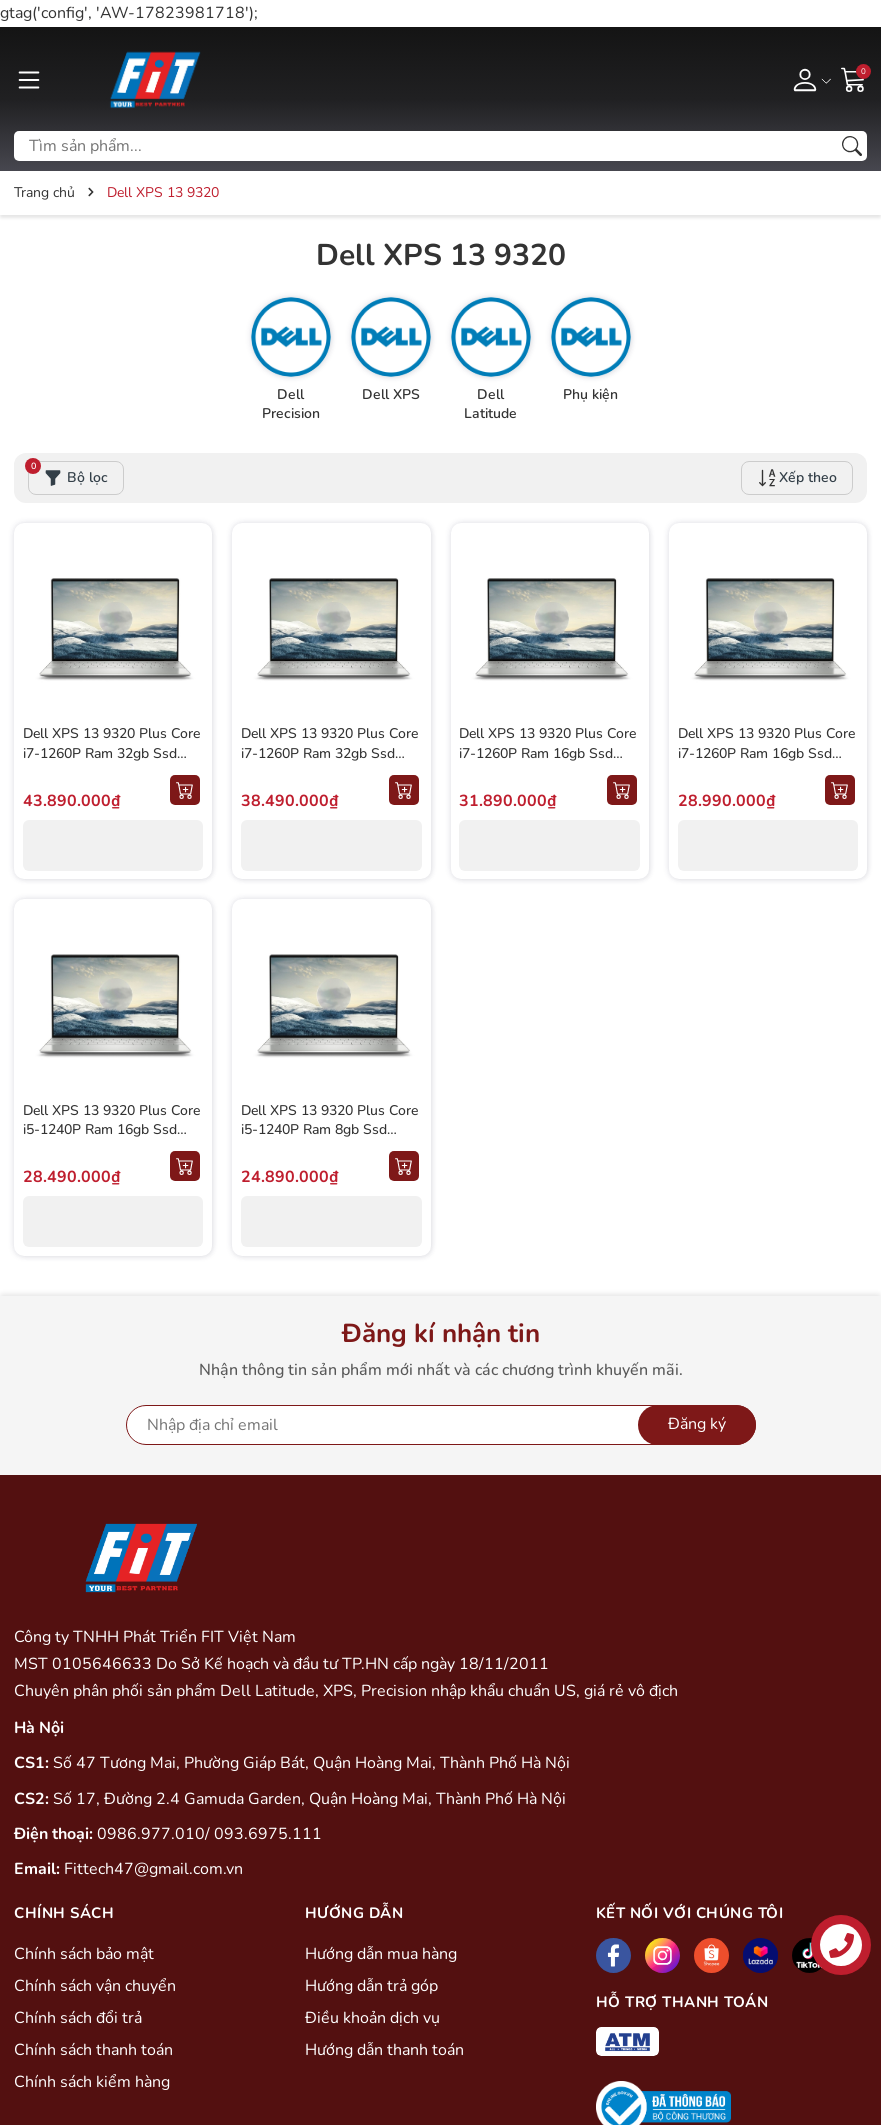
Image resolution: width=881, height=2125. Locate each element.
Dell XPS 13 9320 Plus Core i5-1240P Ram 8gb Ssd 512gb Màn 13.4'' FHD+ (330, 1130)
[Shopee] (711, 1957)
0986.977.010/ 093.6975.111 (209, 1835)
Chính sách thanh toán (93, 2052)
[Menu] (29, 79)
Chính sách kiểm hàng (92, 2084)
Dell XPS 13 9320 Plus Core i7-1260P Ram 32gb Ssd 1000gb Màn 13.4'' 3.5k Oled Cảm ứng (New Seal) (112, 764)
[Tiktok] (809, 1957)
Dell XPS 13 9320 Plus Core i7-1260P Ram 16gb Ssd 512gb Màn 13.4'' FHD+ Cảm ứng (767, 764)
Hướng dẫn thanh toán (384, 2052)
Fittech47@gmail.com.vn (153, 1871)
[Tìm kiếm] (852, 146)
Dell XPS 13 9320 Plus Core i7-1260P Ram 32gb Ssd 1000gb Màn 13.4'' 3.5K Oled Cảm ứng (330, 764)
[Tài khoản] (808, 79)
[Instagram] (662, 1957)
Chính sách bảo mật (84, 1956)
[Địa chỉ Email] (441, 1426)
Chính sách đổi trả (78, 2020)
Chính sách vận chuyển (95, 1988)
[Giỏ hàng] (854, 78)
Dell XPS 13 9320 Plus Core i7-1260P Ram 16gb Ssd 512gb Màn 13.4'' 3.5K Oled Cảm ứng (549, 764)
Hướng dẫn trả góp (371, 1988)
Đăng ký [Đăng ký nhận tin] (697, 1426)
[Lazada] (760, 1957)
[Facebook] (613, 1957)
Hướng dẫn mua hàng (381, 1956)
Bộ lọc (68, 476)
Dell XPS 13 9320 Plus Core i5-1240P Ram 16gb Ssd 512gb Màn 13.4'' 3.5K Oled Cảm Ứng (112, 1140)
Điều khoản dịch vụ (372, 2020)
